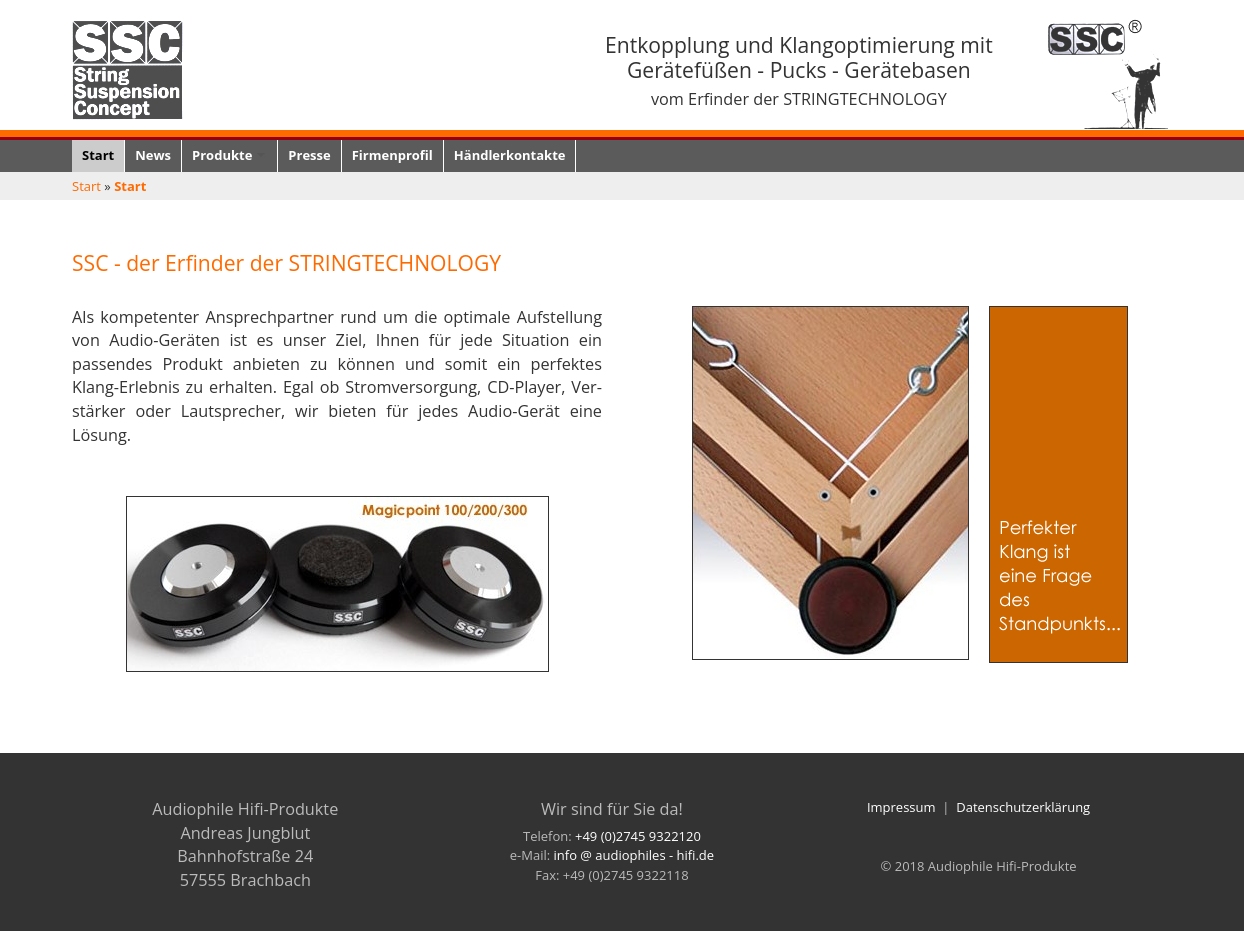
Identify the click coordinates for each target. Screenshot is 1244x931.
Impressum (901, 807)
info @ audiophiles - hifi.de (634, 855)
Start (86, 186)
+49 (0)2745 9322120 (638, 836)
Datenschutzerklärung (1023, 807)
